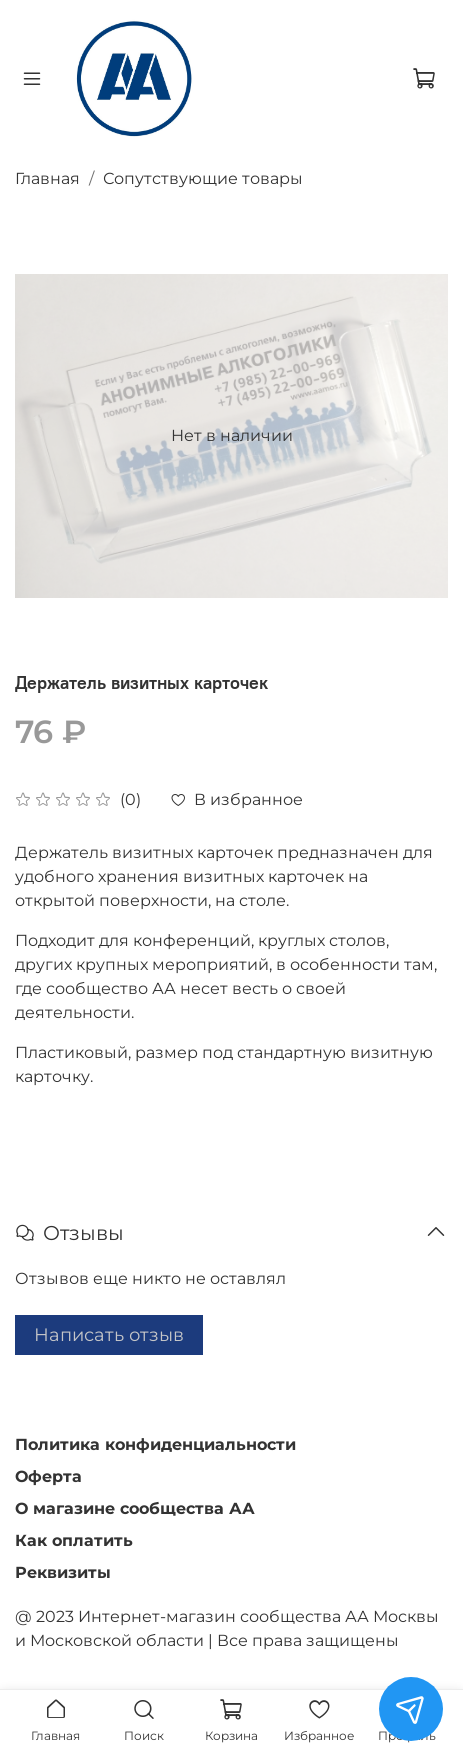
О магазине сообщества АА (135, 1508)
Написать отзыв (109, 1335)
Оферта (48, 1476)
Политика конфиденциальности (155, 1444)
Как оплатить (74, 1540)
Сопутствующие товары (203, 178)
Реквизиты (63, 1572)
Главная (47, 178)
